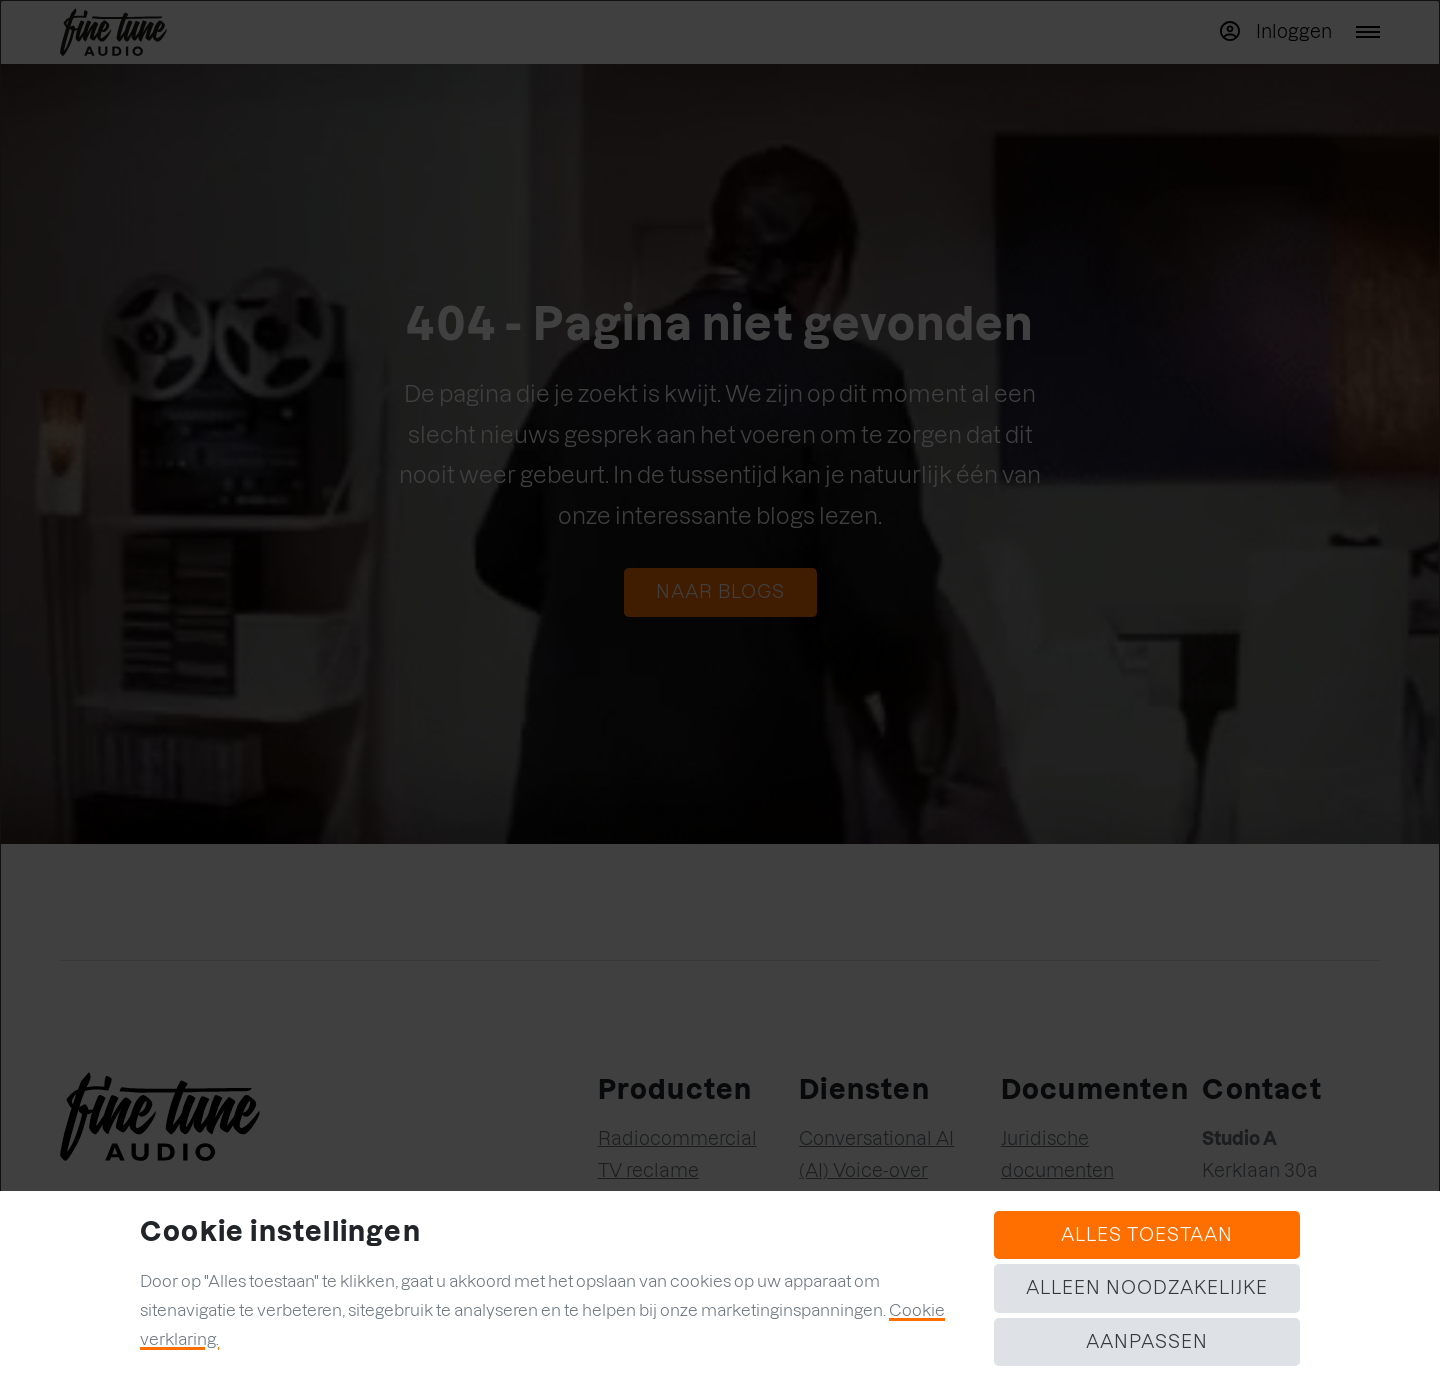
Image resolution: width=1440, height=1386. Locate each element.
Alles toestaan (1147, 1234)
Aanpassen (1147, 1341)
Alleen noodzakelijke (1147, 1287)
